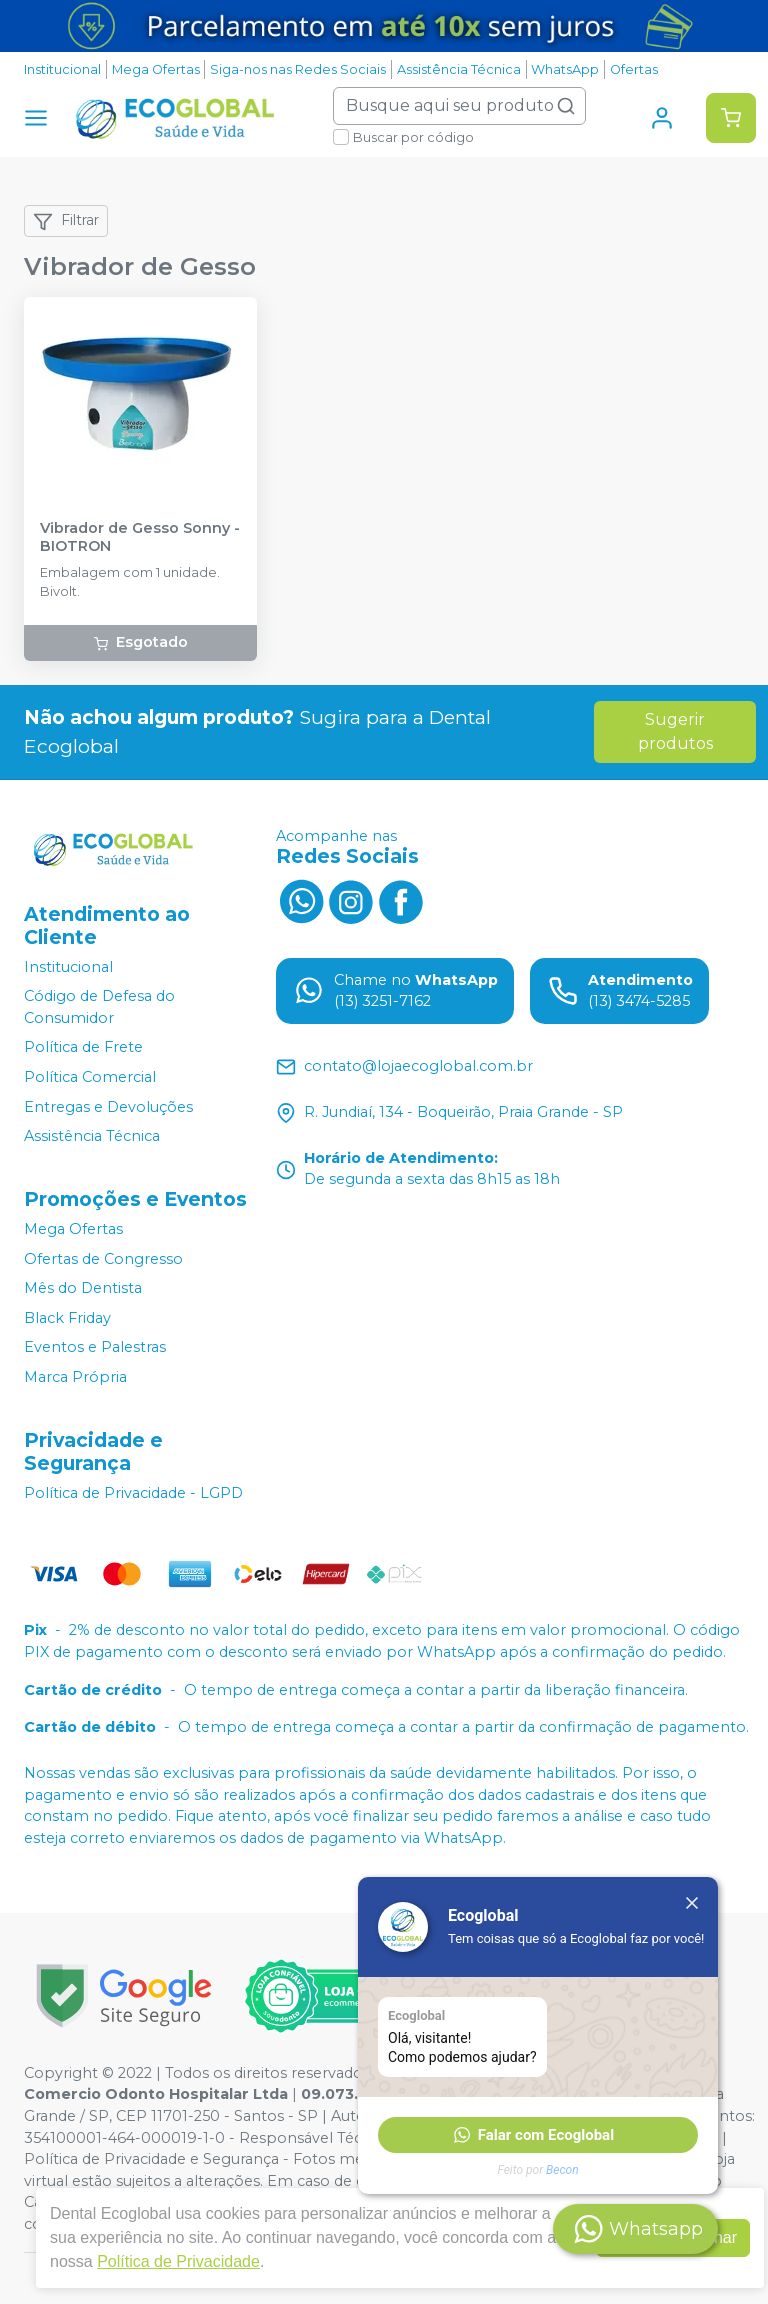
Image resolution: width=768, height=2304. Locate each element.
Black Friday (67, 1318)
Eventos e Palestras (95, 1348)
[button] (538, 2135)
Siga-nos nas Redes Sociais (298, 69)
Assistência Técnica (459, 69)
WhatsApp (565, 69)
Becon (562, 2170)
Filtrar (66, 221)
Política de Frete (83, 1048)
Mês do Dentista (83, 1288)
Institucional (62, 69)
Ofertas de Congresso (103, 1259)
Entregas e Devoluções (108, 1107)
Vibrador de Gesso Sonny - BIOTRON (140, 537)
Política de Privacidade (178, 2261)
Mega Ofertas (156, 69)
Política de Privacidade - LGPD (133, 1493)
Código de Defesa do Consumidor (99, 1007)
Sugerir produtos (675, 731)
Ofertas (634, 69)
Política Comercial (90, 1077)
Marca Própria (75, 1377)
